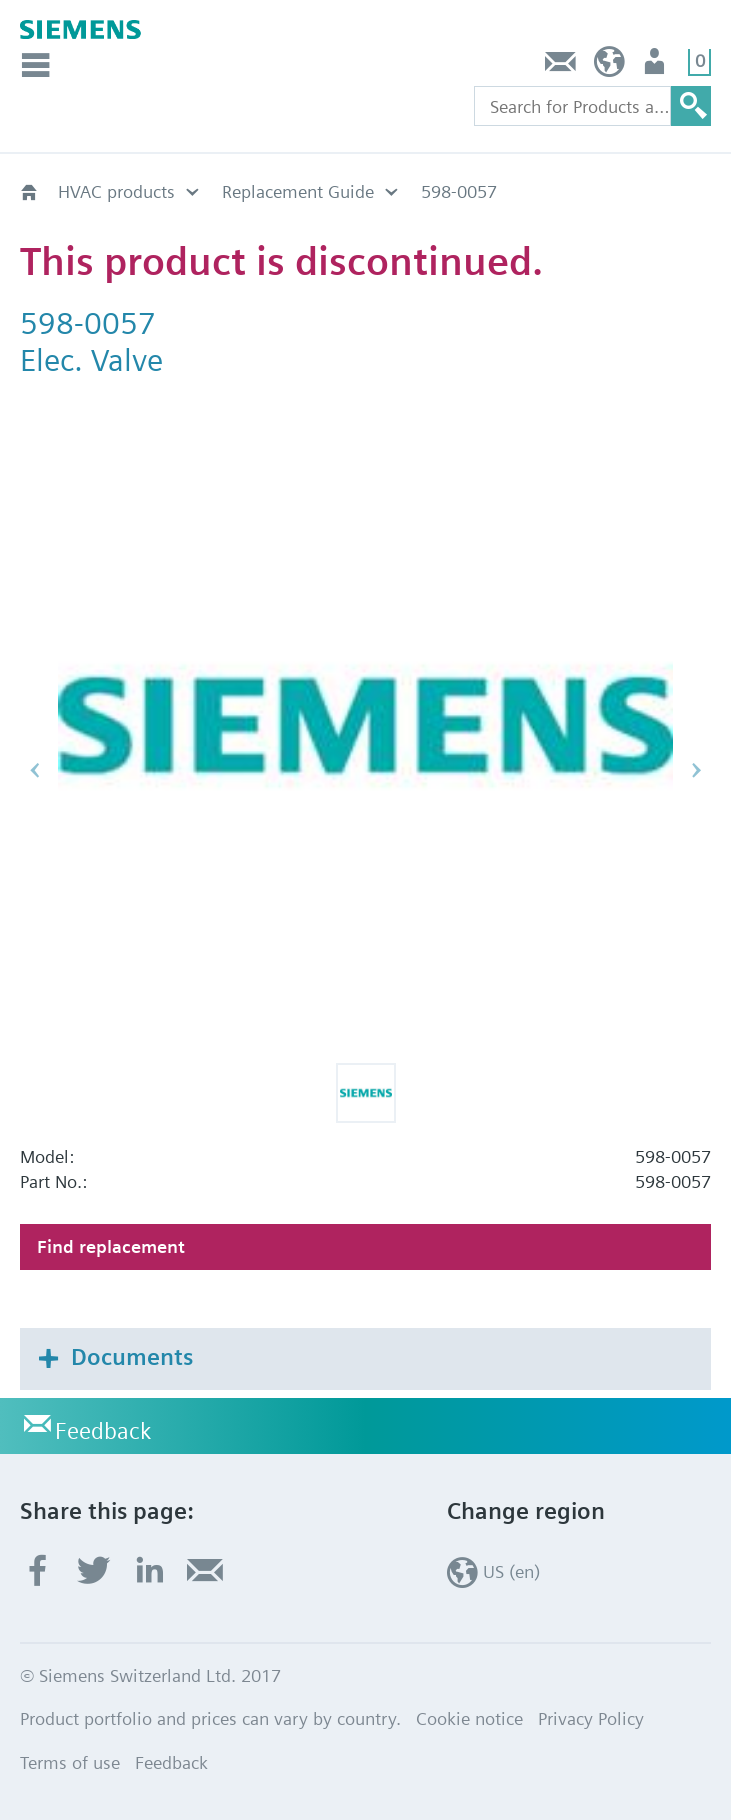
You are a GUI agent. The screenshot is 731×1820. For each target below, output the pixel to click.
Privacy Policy (591, 1718)
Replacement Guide (298, 191)
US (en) (609, 66)
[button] (366, 1093)
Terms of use (70, 1762)
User (656, 66)
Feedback (561, 66)
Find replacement (111, 1246)
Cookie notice (469, 1718)
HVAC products (116, 191)
